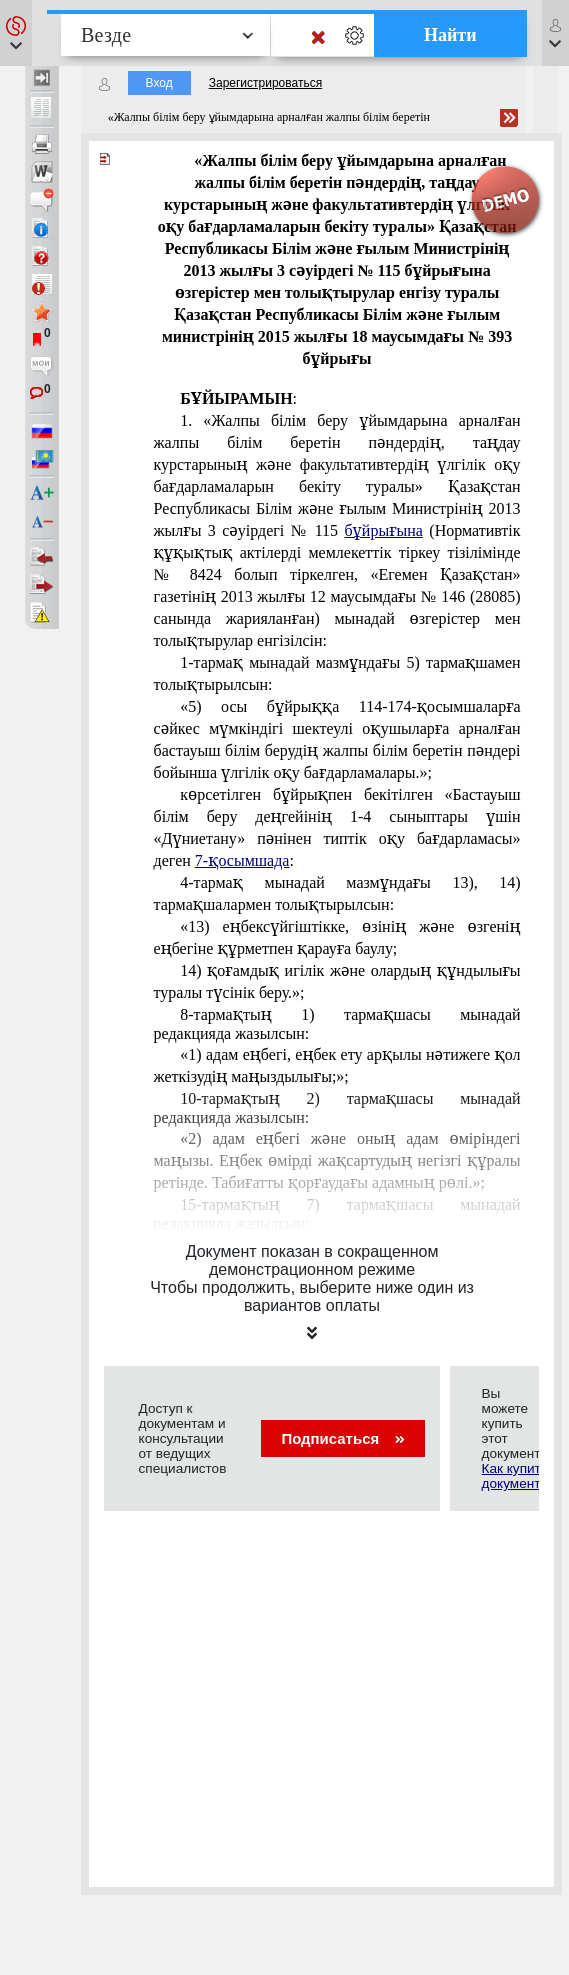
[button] (16, 33)
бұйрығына (383, 530)
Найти (450, 35)
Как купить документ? (515, 1476)
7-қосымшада (242, 860)
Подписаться (342, 1438)
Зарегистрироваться (265, 83)
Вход (159, 83)
